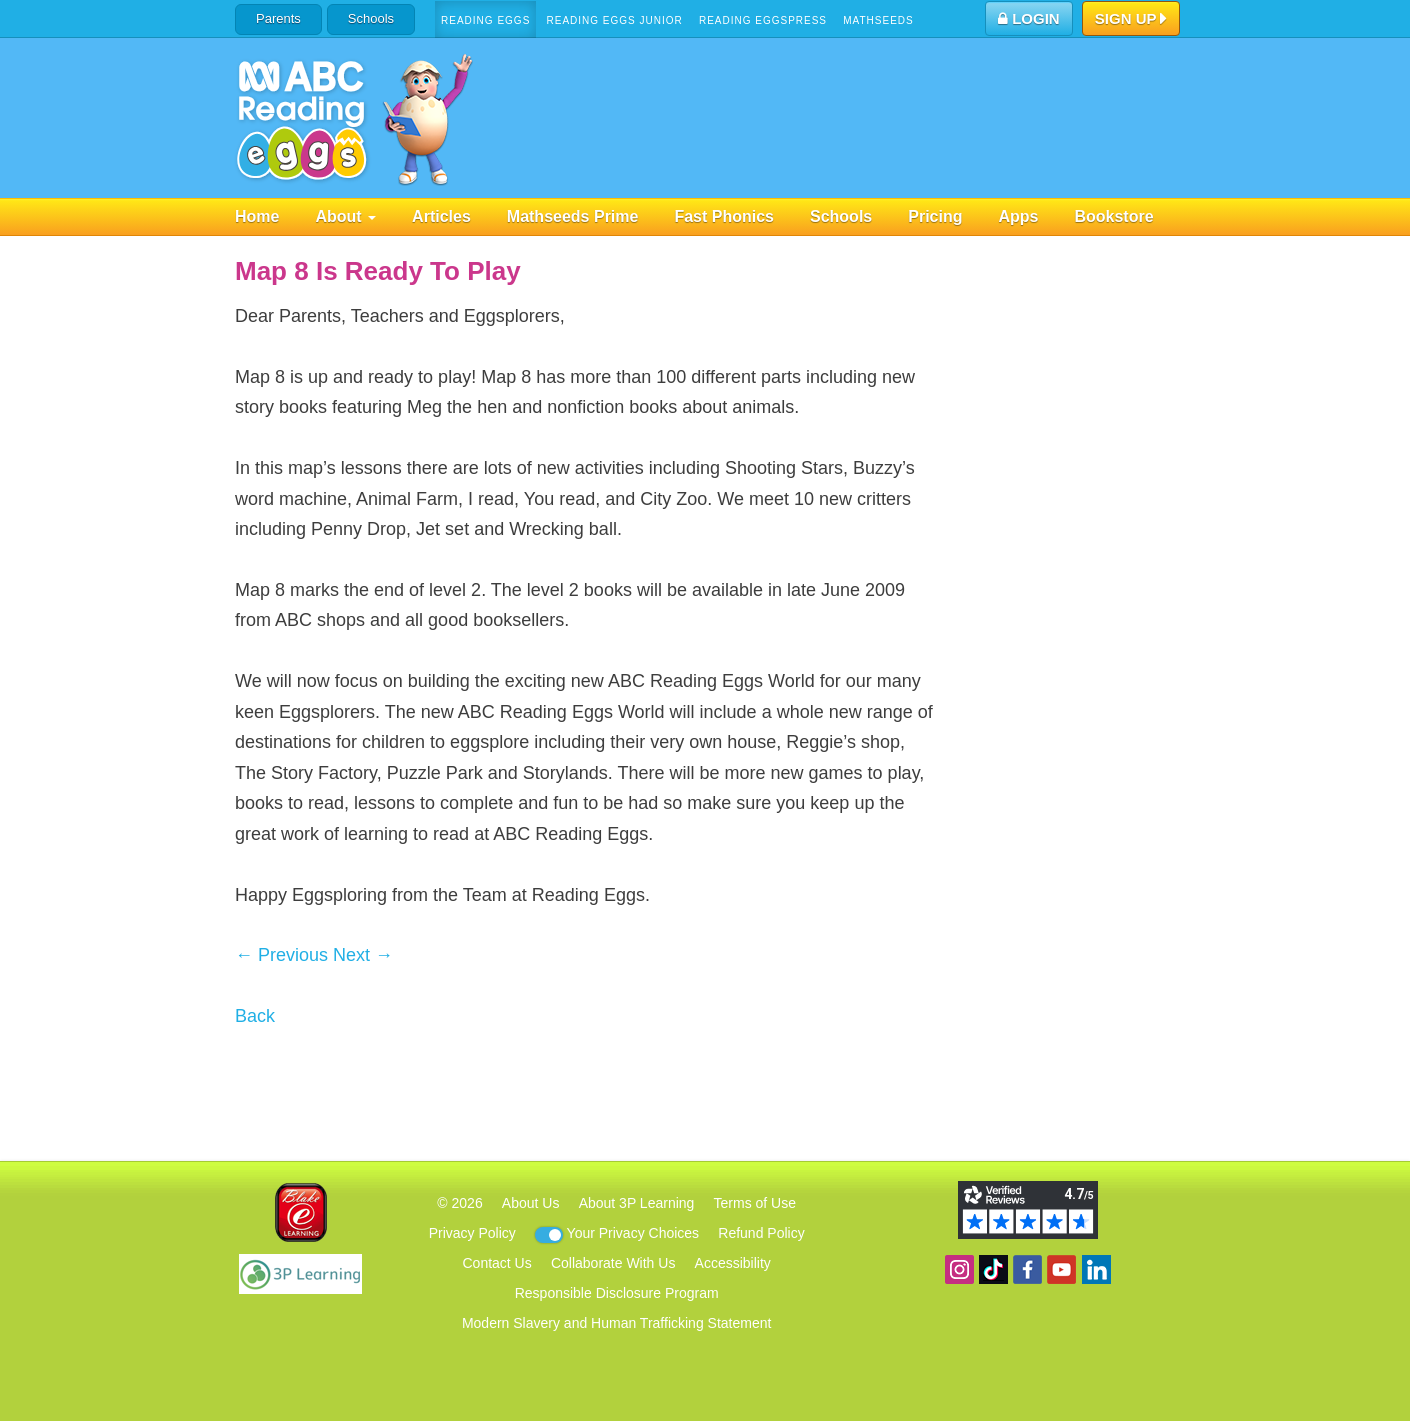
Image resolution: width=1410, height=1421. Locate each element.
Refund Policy (761, 1233)
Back (255, 1016)
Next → (363, 955)
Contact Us (496, 1263)
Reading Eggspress (763, 20)
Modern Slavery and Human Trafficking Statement (616, 1323)
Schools (371, 18)
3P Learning (300, 1274)
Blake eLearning (301, 1212)
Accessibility (733, 1263)
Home (257, 216)
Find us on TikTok (993, 1269)
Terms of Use (755, 1203)
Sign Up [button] (1131, 20)
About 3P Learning (637, 1203)
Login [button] (1029, 18)
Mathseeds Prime (573, 216)
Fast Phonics (724, 216)
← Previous (281, 955)
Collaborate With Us (613, 1263)
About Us (531, 1203)
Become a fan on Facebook (1027, 1269)
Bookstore (1113, 216)
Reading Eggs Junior (614, 20)
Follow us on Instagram (959, 1269)
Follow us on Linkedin (1096, 1269)
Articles (441, 216)
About (345, 216)
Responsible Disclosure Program (617, 1293)
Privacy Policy (472, 1233)
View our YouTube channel (1061, 1269)
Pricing (935, 216)
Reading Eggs (485, 20)
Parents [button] (278, 18)
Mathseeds (878, 20)
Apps (1018, 216)
